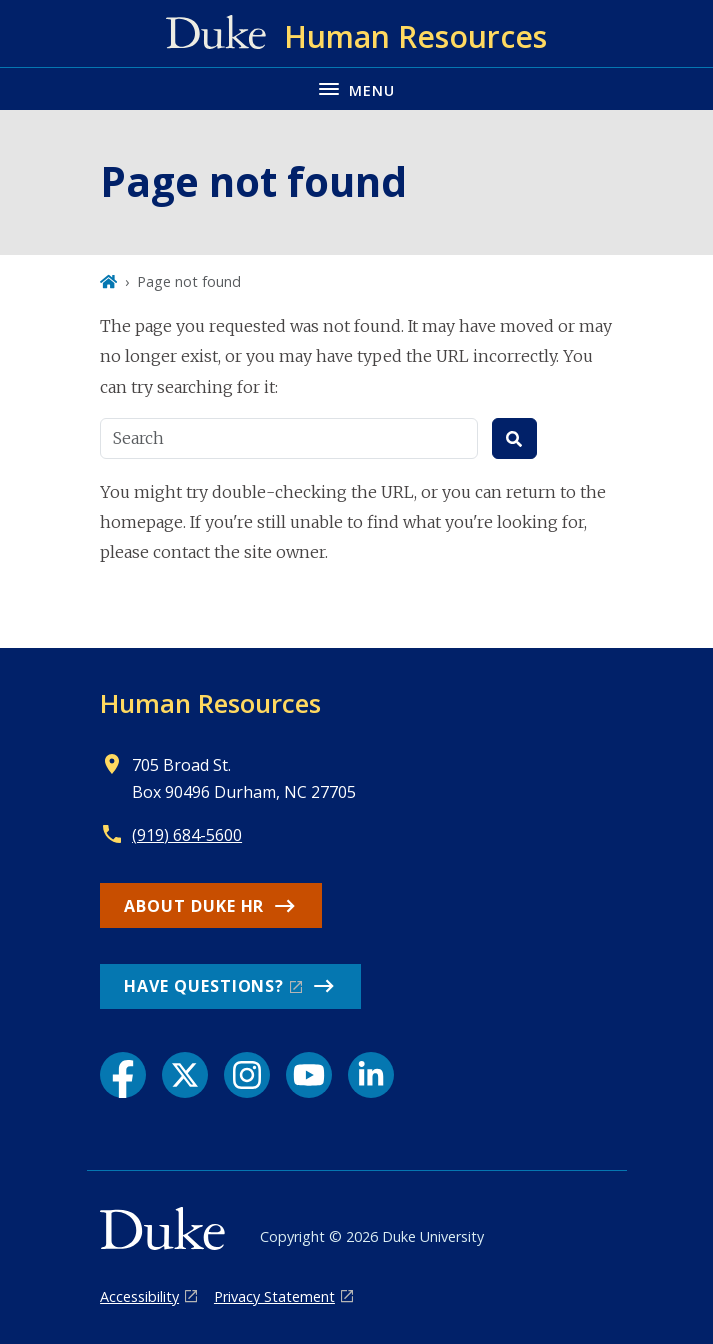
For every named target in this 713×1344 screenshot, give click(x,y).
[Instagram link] (247, 1075)
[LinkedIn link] (371, 1075)
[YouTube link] (309, 1075)
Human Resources (210, 703)
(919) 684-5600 (187, 835)
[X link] (185, 1075)
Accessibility (139, 1296)
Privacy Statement (274, 1296)
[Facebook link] (123, 1075)
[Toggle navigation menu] (356, 88)
